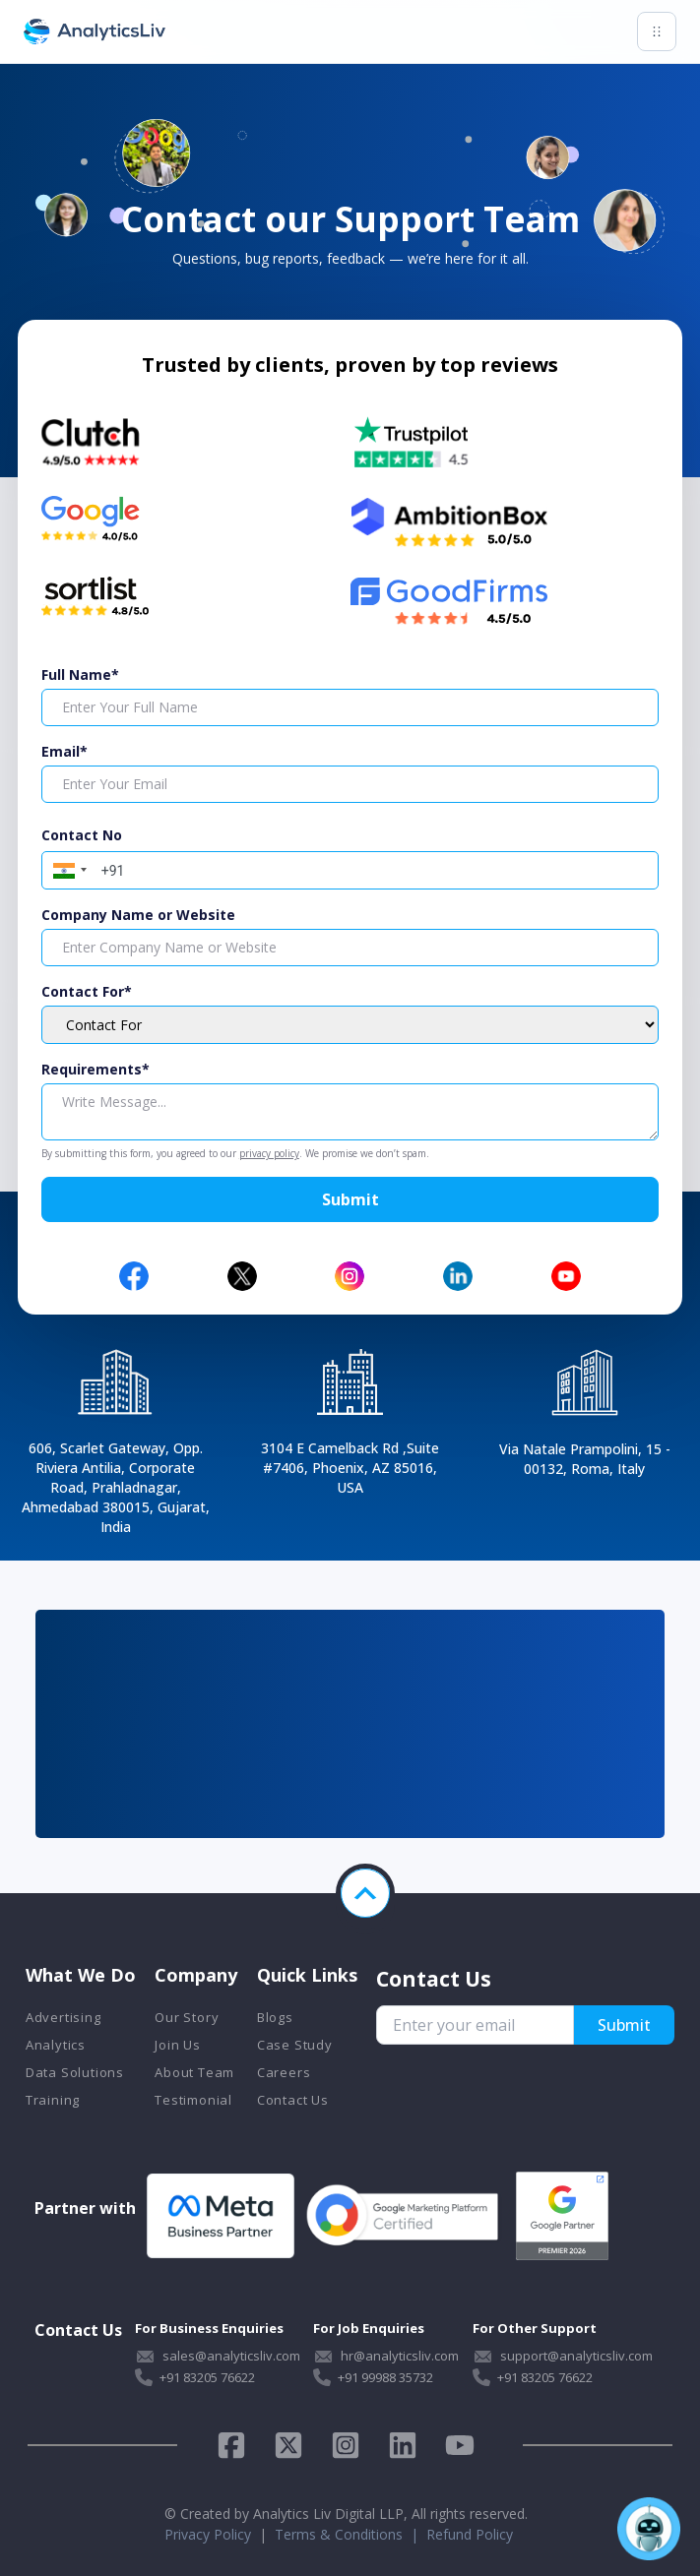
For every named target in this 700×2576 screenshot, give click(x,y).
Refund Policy (469, 2534)
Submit (350, 1199)
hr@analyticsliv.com (400, 2355)
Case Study (295, 2045)
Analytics (56, 2045)
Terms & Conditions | (350, 2534)
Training (53, 2100)
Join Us (178, 2045)
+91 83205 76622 (207, 2377)
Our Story (187, 2017)
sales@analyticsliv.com (231, 2355)
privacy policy (269, 1153)
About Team (194, 2072)
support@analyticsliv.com (576, 2355)
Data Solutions (75, 2072)
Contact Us (293, 2100)
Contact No (81, 835)
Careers (284, 2072)
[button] (67, 867)
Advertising (63, 2017)
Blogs (275, 2017)
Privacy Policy (207, 2534)
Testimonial (193, 2100)
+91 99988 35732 (385, 2377)
